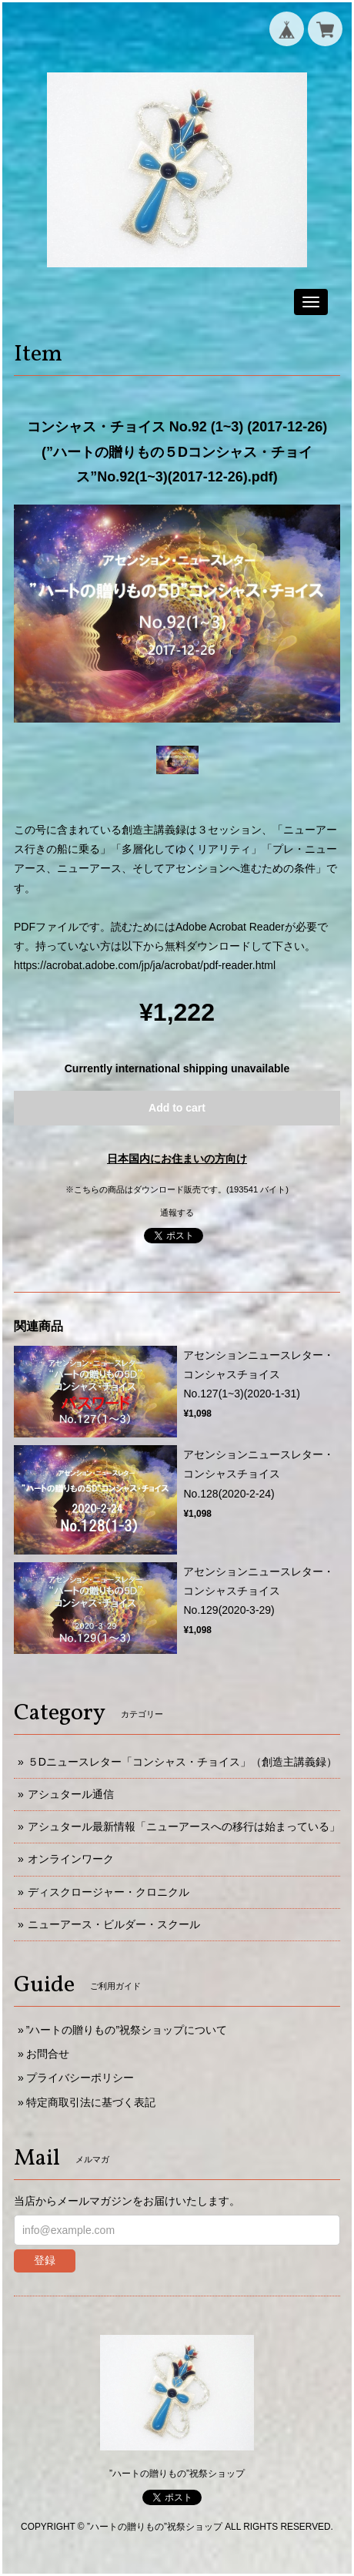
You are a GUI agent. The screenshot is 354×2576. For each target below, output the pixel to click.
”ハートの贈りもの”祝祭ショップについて (126, 2030)
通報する (177, 1212)
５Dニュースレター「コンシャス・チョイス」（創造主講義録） (182, 1762)
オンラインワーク (71, 1859)
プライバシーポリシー (80, 2077)
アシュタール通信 (71, 1794)
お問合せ (47, 2054)
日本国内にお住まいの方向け (177, 1158)
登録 (44, 2260)
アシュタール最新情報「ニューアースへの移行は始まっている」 (184, 1826)
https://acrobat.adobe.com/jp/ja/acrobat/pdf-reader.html (145, 965)
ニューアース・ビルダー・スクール (114, 1924)
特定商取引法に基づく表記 (90, 2102)
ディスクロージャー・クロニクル (108, 1892)
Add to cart (177, 1108)
